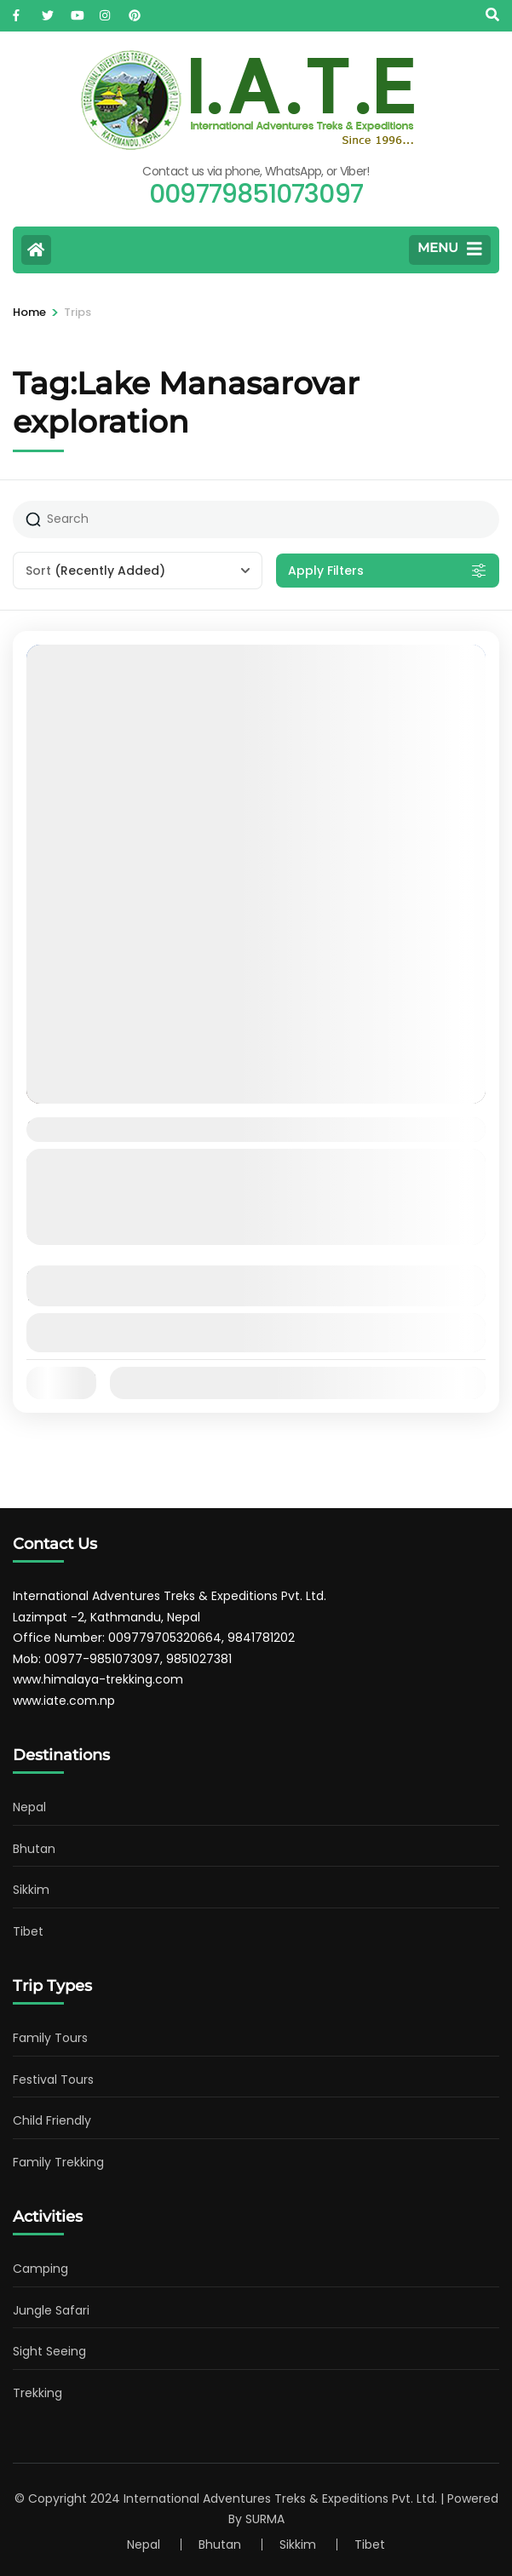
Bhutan (34, 1848)
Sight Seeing (49, 2351)
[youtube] (77, 11)
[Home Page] (36, 250)
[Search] (492, 15)
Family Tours (50, 2037)
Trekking (37, 2392)
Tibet (28, 1931)
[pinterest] (135, 11)
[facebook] (19, 11)
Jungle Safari (51, 2310)
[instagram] (106, 11)
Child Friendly (52, 2120)
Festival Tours (53, 2079)
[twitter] (48, 11)
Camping (40, 2268)
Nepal (29, 1807)
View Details (256, 1332)
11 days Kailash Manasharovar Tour (187, 1128)
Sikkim (31, 1889)
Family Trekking (58, 2162)
